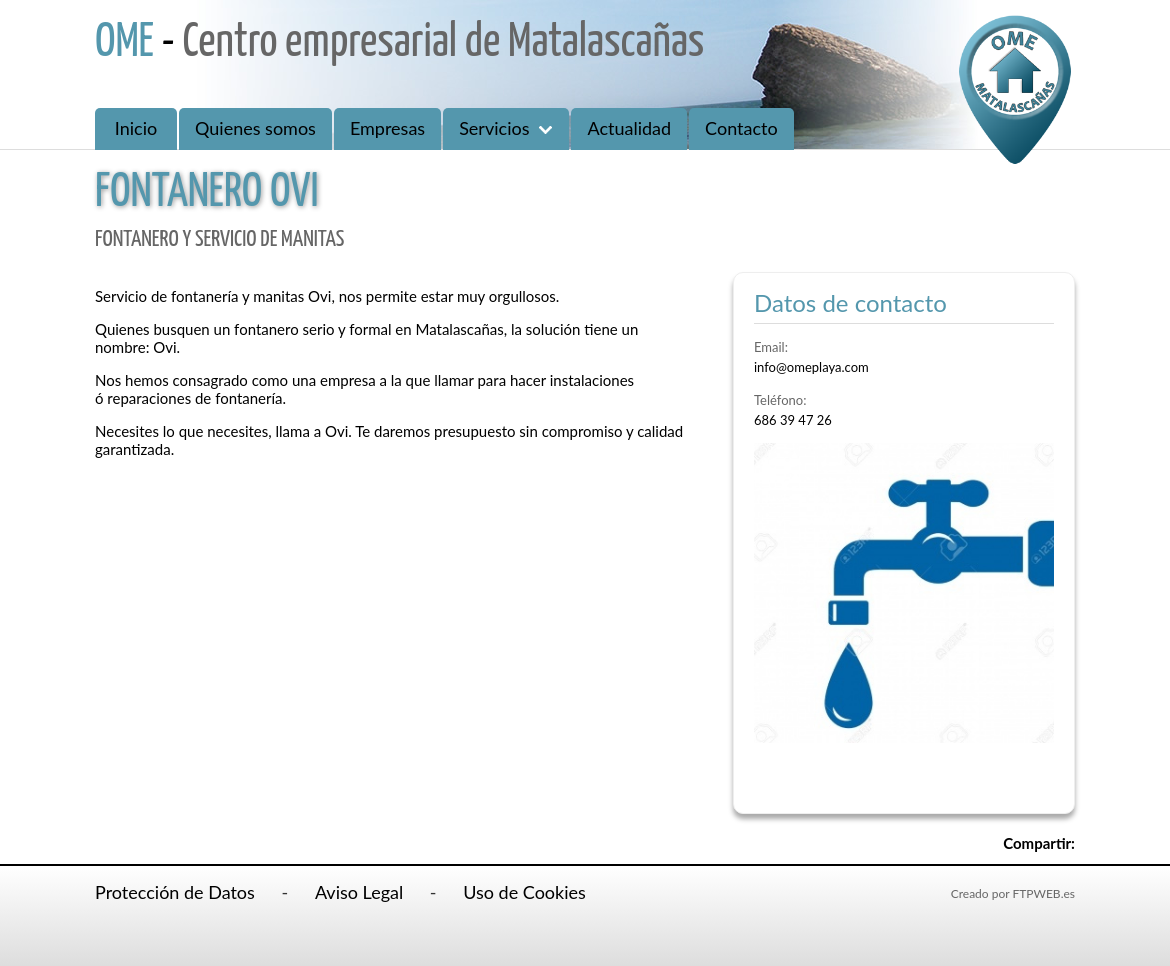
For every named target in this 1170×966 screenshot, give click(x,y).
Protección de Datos (175, 892)
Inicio (136, 128)
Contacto (741, 128)
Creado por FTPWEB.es (1013, 893)
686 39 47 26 (793, 420)
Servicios (506, 128)
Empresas (387, 128)
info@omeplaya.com (811, 367)
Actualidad (629, 128)
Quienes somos (255, 128)
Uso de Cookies (524, 892)
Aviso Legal (359, 892)
